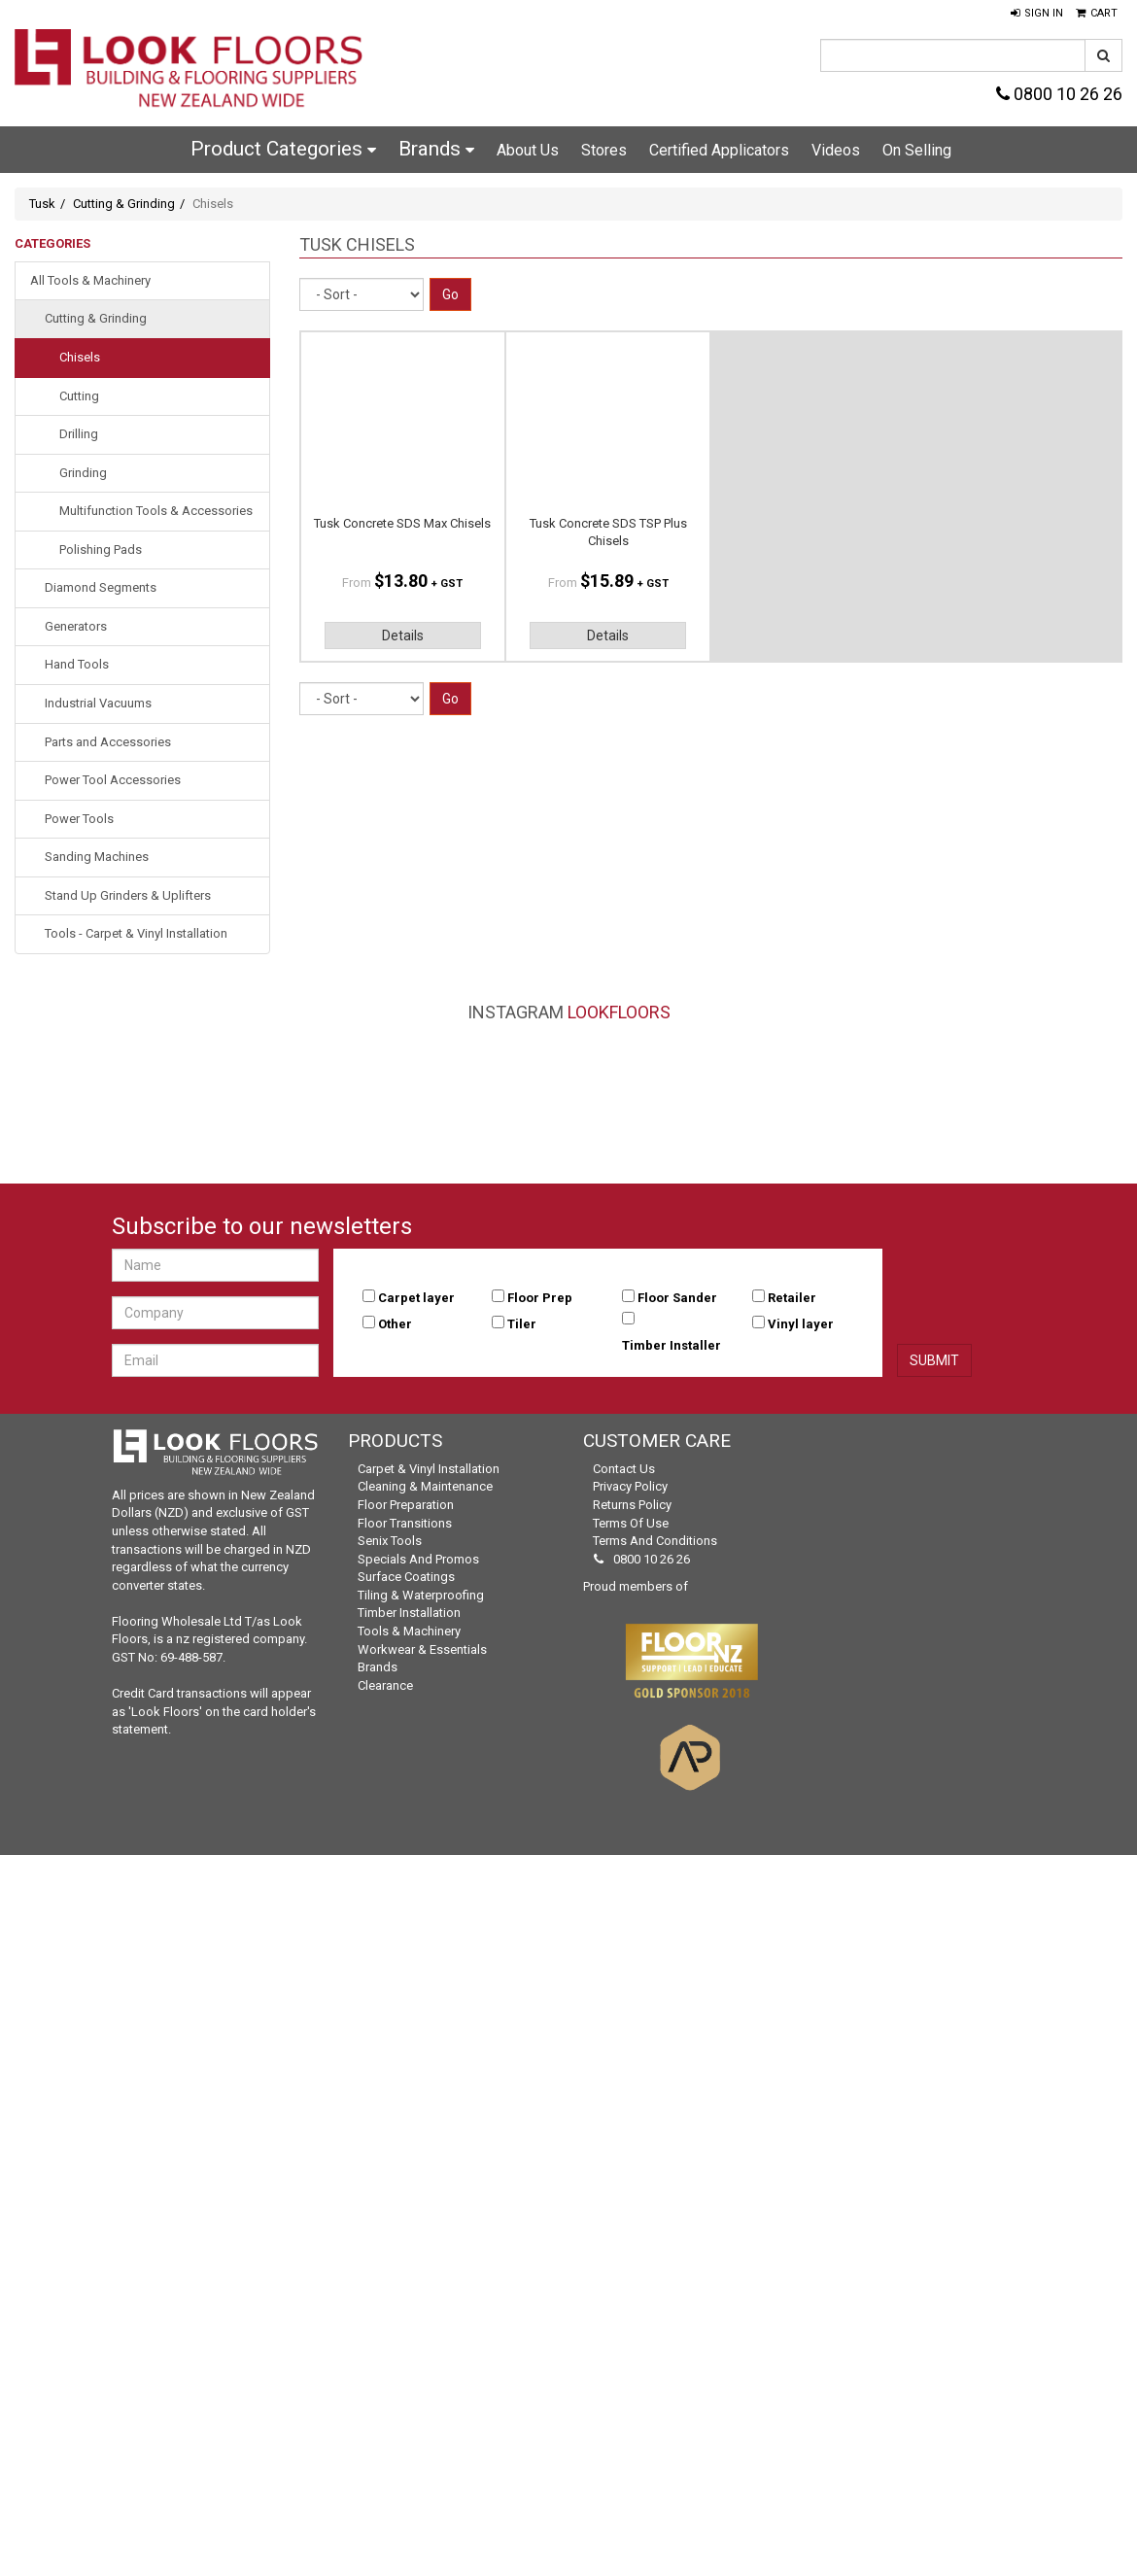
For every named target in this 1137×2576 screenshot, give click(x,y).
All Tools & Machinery (90, 280)
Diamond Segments (100, 587)
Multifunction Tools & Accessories (156, 510)
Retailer (792, 1297)
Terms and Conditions (655, 1540)
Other (395, 1324)
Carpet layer (416, 1297)
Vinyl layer (801, 1324)
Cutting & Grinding (124, 203)
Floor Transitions (405, 1523)
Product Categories (283, 148)
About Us (528, 150)
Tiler (521, 1324)
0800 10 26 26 (1059, 94)
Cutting (79, 396)
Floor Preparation (406, 1504)
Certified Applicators (719, 150)
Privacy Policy (630, 1486)
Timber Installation (409, 1612)
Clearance (385, 1685)
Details (403, 635)
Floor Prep (539, 1297)
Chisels (79, 357)
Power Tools (79, 818)
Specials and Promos (418, 1559)
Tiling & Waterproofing (421, 1595)
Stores (604, 150)
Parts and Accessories (108, 742)
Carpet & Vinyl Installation (429, 1468)
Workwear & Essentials (422, 1649)
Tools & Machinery (409, 1631)
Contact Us (624, 1468)
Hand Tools (77, 664)
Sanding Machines (97, 856)
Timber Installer (671, 1345)
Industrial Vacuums (98, 703)
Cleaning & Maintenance (425, 1486)
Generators (76, 626)
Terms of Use (631, 1523)
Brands (436, 148)
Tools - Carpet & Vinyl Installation (136, 933)
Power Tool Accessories (113, 780)
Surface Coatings (406, 1576)
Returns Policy (632, 1504)
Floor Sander (677, 1297)
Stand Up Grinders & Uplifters (128, 895)
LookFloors (619, 1012)
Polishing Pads (100, 549)
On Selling (916, 150)
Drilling (78, 434)
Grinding (83, 472)
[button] (1037, 13)
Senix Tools (390, 1540)
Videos (835, 150)
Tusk (42, 203)
